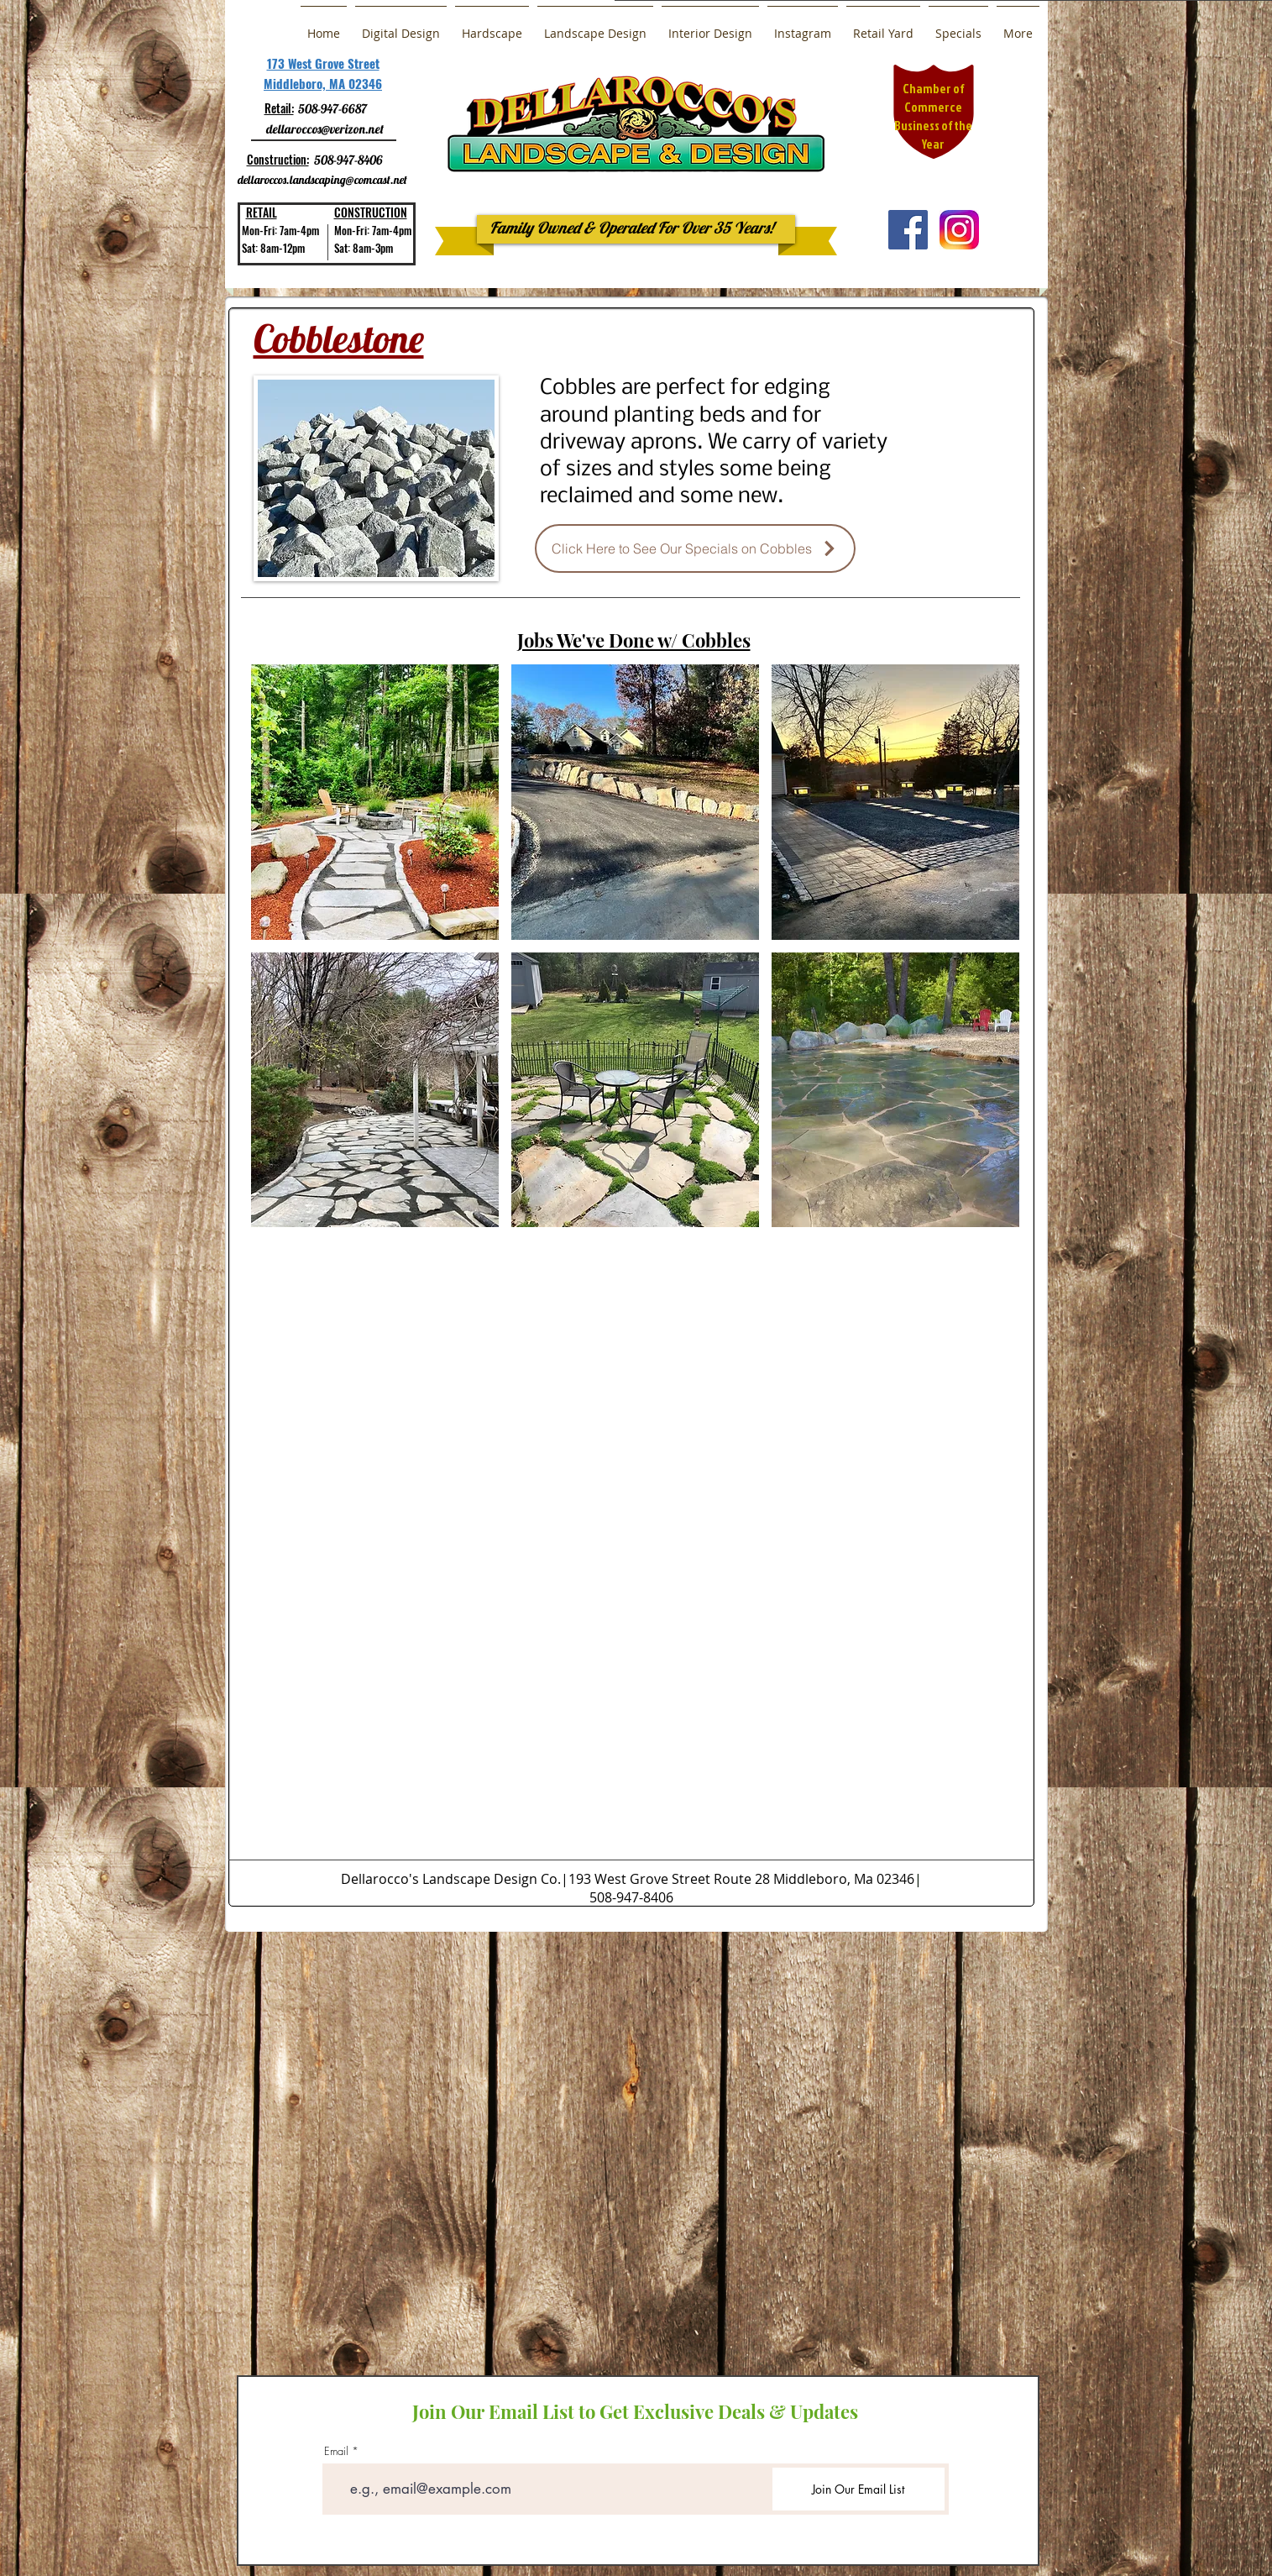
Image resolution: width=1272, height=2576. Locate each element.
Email (336, 2451)
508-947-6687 (332, 109)
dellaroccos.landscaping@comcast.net (322, 179)
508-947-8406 (348, 160)
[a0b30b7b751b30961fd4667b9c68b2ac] (959, 229)
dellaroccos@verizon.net (325, 129)
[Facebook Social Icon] (908, 229)
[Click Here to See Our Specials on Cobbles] (695, 548)
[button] (375, 802)
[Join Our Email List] (858, 2489)
